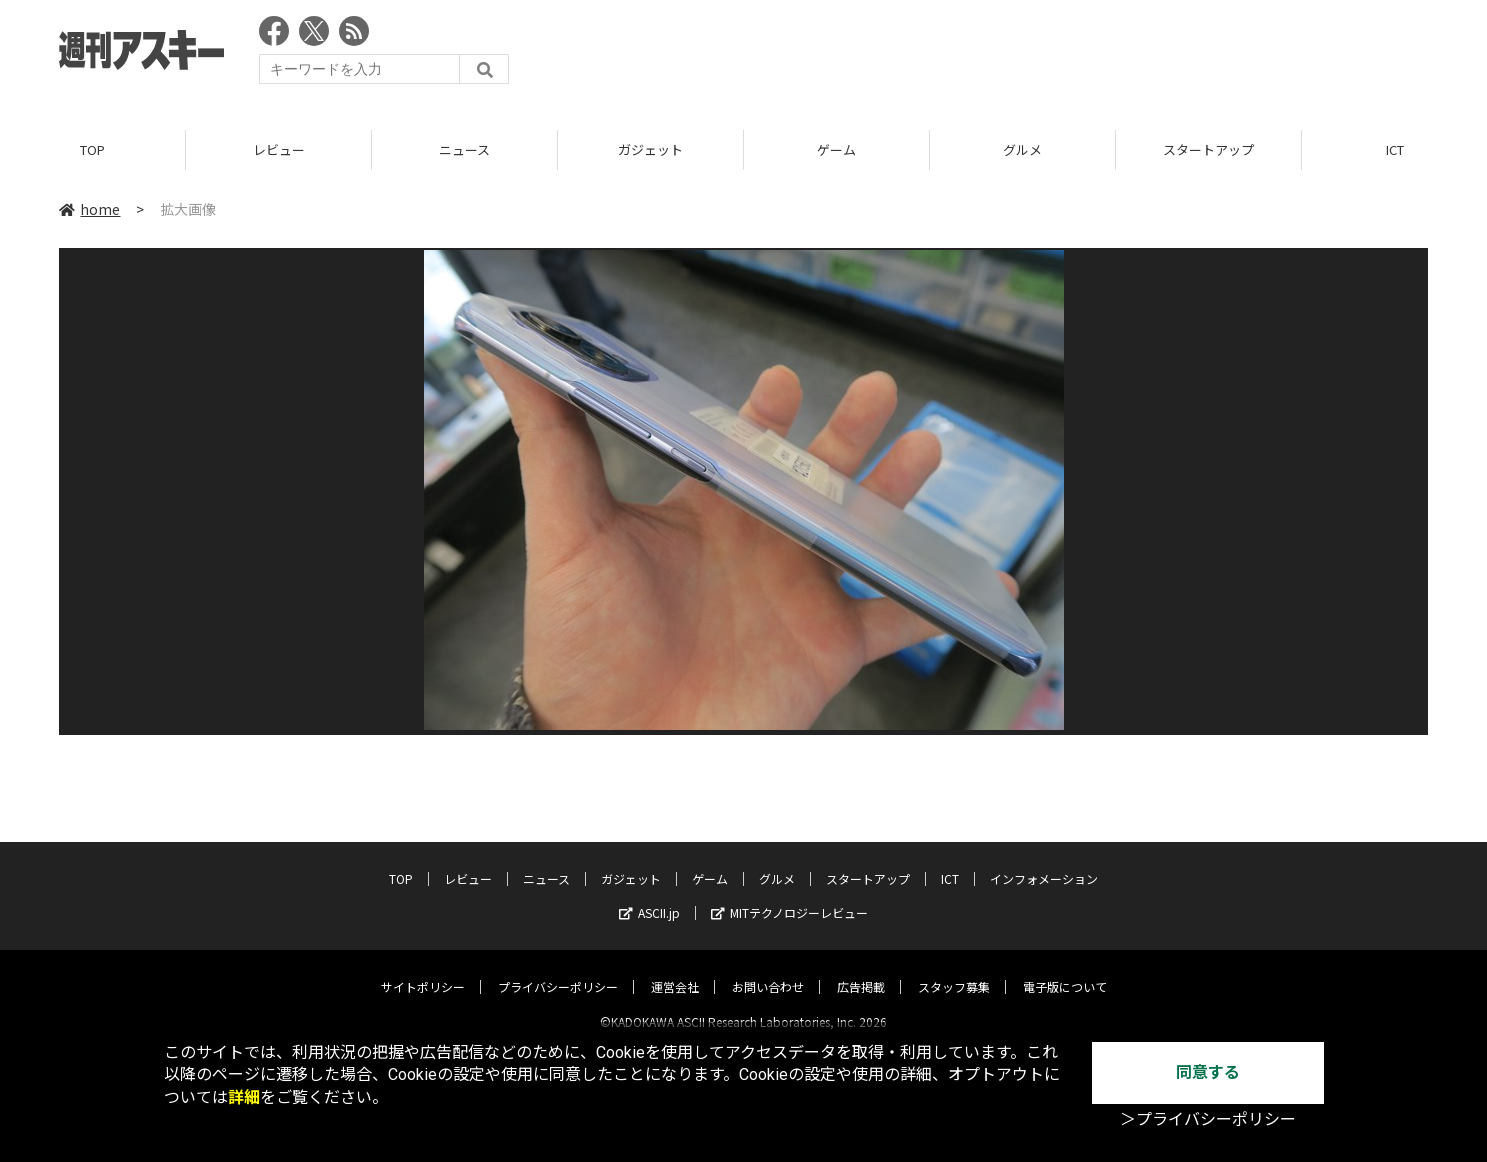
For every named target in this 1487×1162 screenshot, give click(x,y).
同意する (1208, 1072)
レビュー (279, 149)
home (89, 209)
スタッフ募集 (954, 969)
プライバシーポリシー (558, 969)
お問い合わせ (768, 969)
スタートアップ (1208, 149)
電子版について (1065, 969)
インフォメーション (1044, 861)
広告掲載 (861, 969)
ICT (950, 861)
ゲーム (836, 149)
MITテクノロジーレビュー (789, 895)
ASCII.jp (649, 895)
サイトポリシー (423, 969)
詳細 (244, 1097)
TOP (92, 149)
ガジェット (650, 149)
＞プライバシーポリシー (1208, 1119)
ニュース (464, 149)
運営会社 (675, 969)
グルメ (1022, 149)
